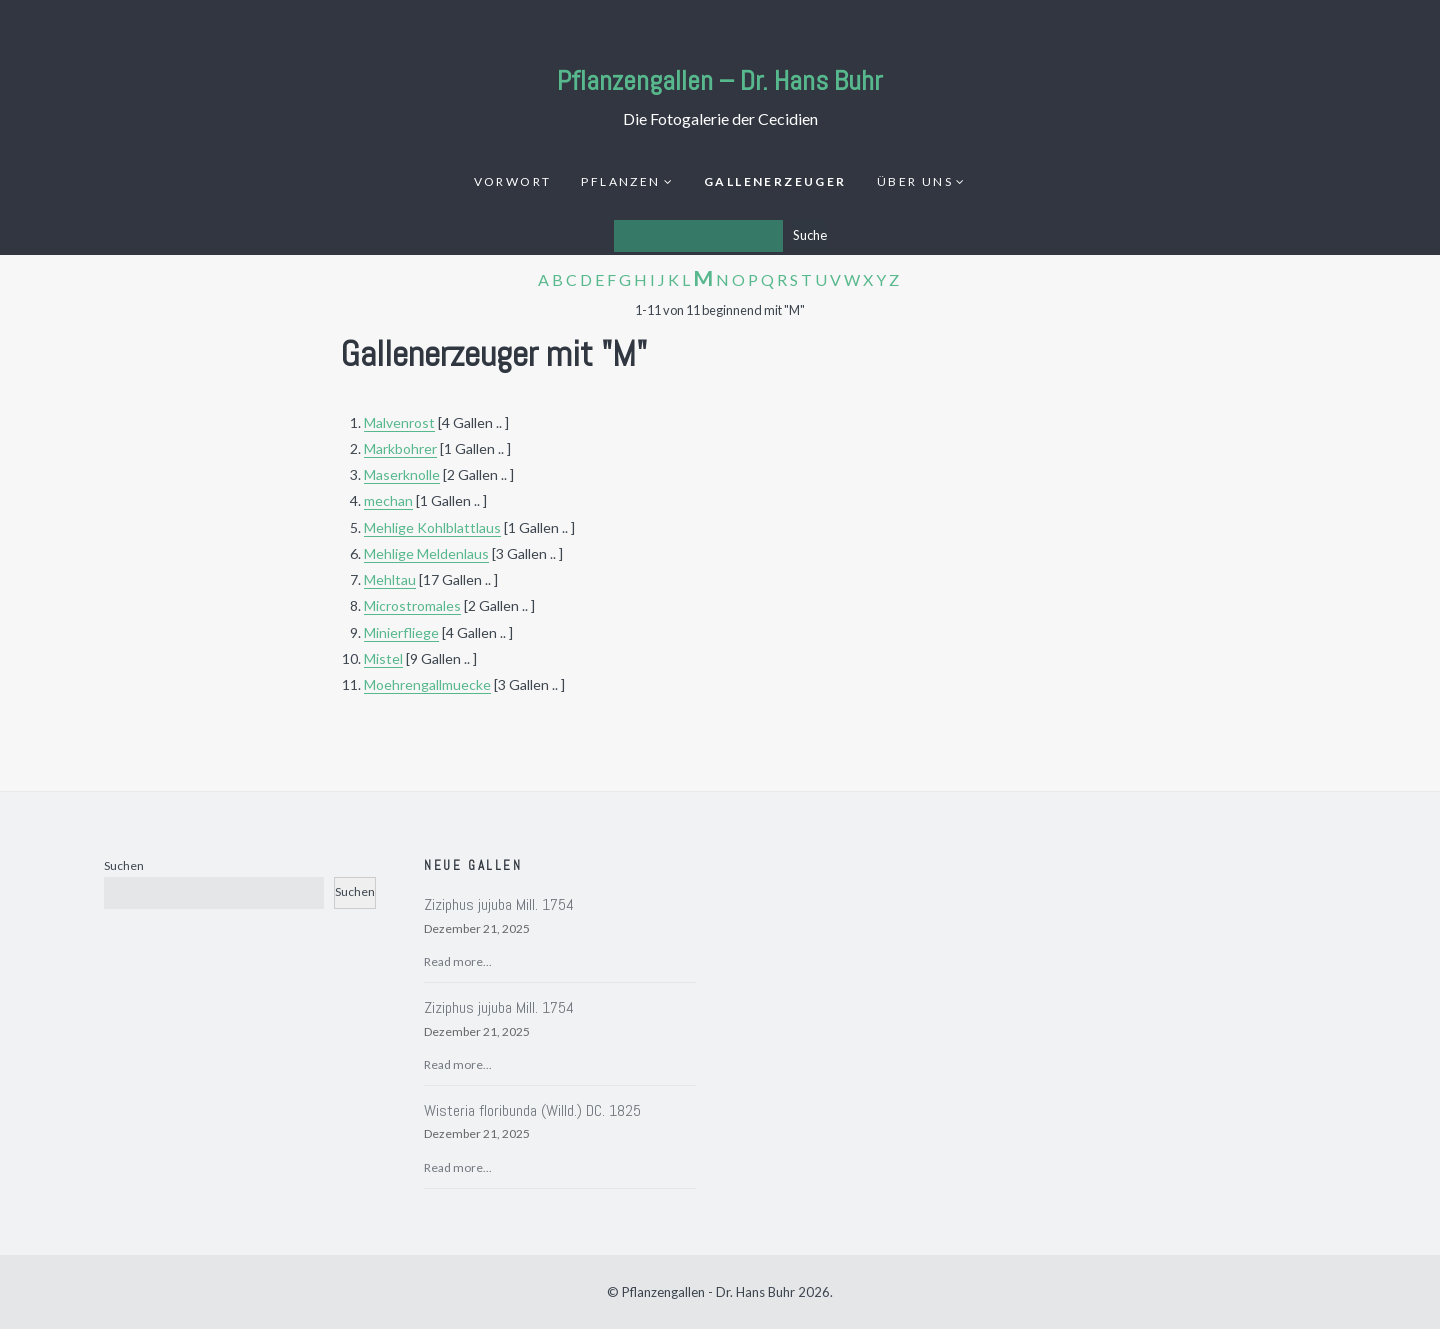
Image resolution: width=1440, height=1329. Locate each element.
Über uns (915, 181)
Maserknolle (402, 474)
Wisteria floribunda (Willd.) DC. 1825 (532, 1110)
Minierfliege (401, 632)
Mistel (383, 658)
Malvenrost (399, 422)
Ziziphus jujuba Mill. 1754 (499, 904)
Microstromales (412, 605)
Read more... (458, 961)
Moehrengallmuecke (427, 684)
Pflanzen (620, 181)
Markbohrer (400, 448)
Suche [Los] (810, 235)
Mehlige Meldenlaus (426, 553)
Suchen (124, 865)
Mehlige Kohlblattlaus (432, 527)
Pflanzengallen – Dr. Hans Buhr (720, 80)
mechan (388, 500)
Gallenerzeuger (775, 181)
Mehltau (390, 579)
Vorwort (513, 181)
